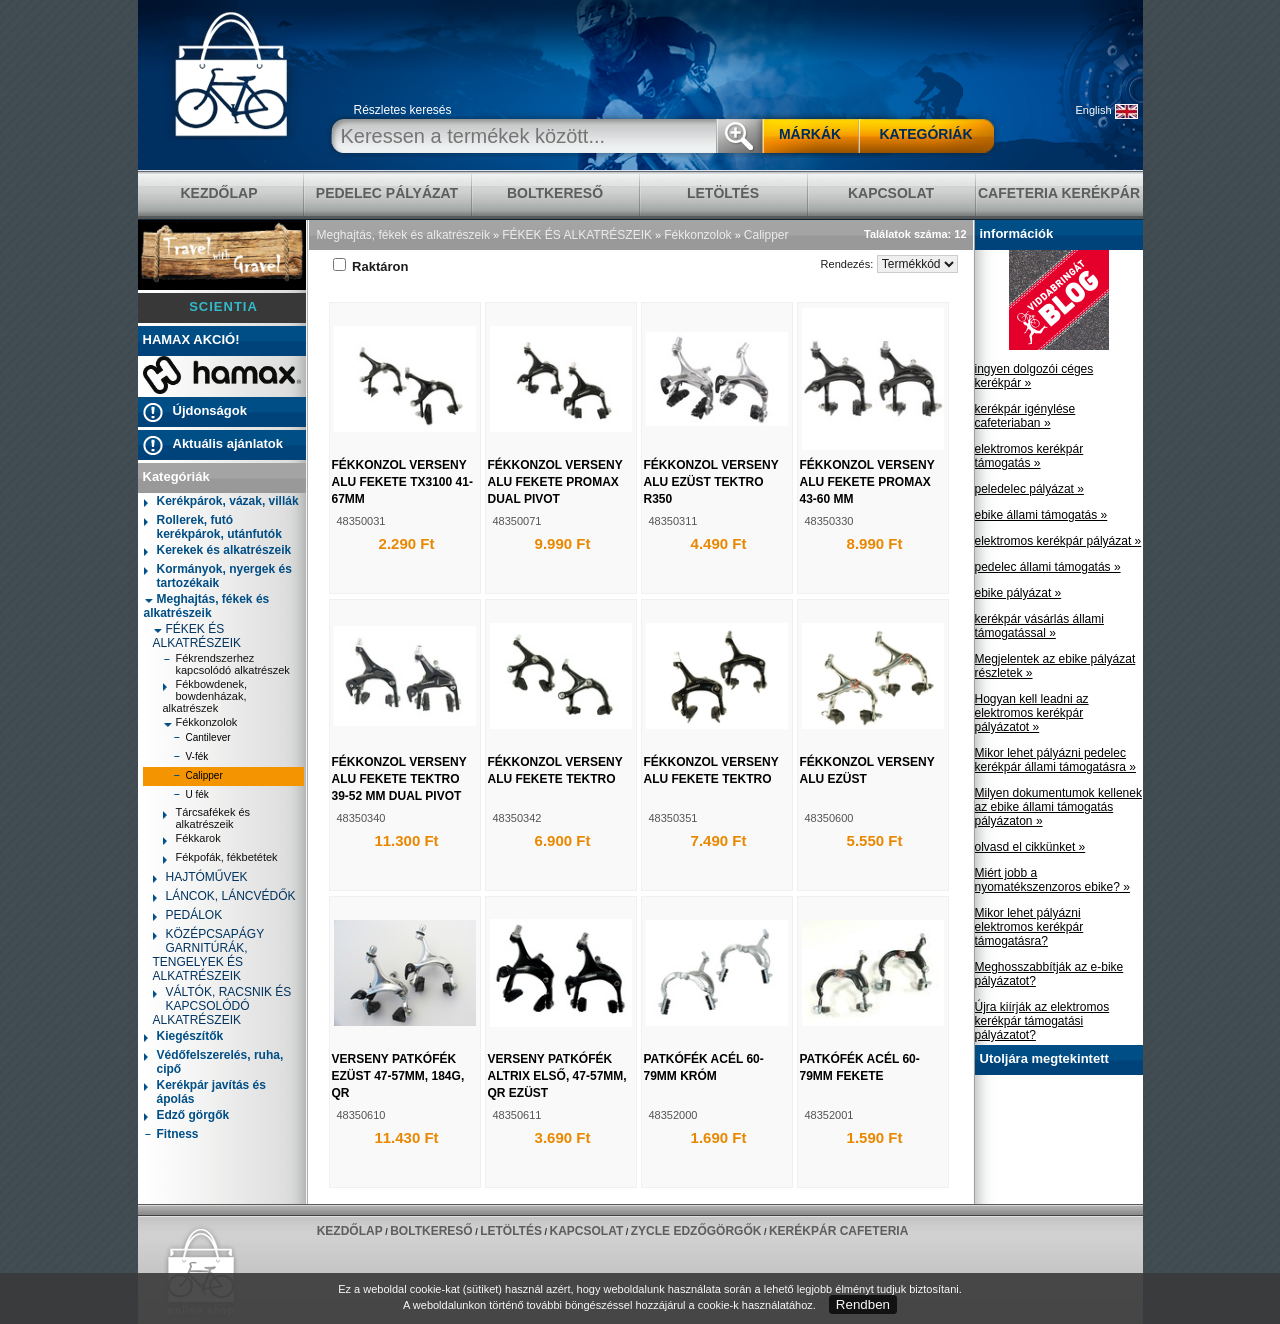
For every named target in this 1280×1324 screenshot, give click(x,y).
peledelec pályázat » (1029, 489)
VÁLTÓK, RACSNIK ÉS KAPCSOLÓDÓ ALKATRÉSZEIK (222, 1006)
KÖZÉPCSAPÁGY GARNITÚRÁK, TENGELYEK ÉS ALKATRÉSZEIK (208, 955)
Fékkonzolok (200, 722)
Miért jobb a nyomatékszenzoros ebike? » (1052, 880)
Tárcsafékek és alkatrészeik (207, 818)
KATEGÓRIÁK (925, 134)
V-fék (191, 758)
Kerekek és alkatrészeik (218, 551)
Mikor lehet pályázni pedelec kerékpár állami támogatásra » (1055, 760)
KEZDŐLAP (219, 193)
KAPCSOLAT (891, 193)
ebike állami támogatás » (1041, 515)
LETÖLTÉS (723, 193)
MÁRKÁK (810, 134)
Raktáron (371, 266)
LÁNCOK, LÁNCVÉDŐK (224, 897)
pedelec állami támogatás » (1048, 567)
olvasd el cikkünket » (1030, 847)
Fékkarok (192, 840)
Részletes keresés (403, 110)
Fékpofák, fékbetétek (220, 859)
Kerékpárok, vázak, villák (221, 502)
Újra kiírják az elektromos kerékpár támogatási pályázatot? (1042, 1021)
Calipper (198, 777)
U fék (191, 796)
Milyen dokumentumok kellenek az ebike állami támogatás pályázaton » (1058, 807)
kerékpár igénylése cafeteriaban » (1025, 416)
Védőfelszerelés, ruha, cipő (214, 1062)
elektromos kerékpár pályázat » (1058, 541)
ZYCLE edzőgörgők (696, 1231)
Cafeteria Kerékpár (1059, 193)
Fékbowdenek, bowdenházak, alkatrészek (205, 696)
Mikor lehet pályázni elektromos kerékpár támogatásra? (1029, 927)
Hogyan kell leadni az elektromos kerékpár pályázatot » (1032, 713)
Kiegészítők (184, 1037)
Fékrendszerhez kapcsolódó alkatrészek (226, 664)
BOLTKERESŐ (555, 193)
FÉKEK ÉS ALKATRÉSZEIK (197, 636)
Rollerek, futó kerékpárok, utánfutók (213, 527)
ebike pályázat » (1018, 593)
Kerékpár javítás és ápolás (205, 1092)
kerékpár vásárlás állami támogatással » (1039, 626)
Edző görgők (187, 1116)
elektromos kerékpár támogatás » (1029, 456)
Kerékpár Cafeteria (838, 1231)
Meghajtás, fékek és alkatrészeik (207, 606)
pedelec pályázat (387, 193)
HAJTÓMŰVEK (200, 878)
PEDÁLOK (188, 916)
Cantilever (202, 739)
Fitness (171, 1135)
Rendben (863, 1304)
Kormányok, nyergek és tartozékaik (218, 576)
